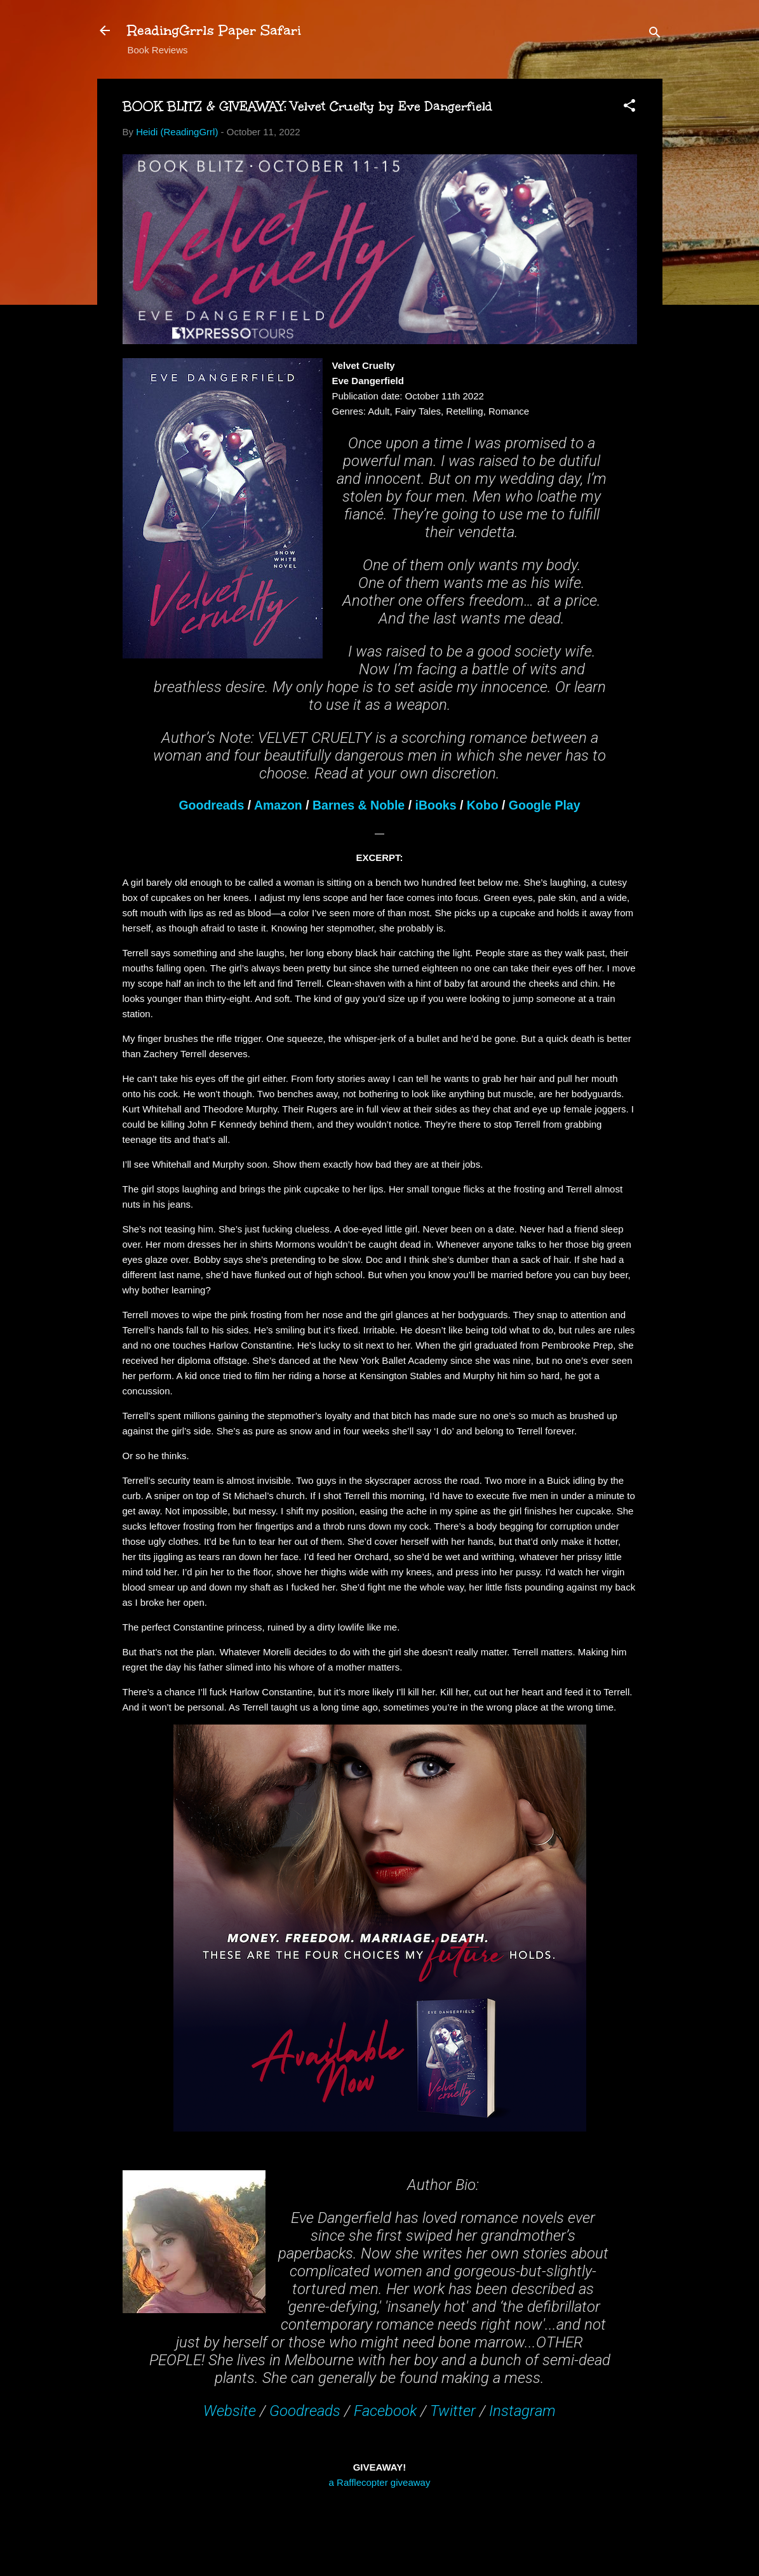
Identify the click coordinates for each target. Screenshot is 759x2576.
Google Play (545, 805)
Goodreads (211, 805)
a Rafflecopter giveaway (380, 2482)
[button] (629, 107)
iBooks (435, 805)
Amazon (278, 805)
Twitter (453, 2411)
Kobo (483, 805)
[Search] (654, 34)
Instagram (522, 2411)
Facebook (385, 2411)
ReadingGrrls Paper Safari (214, 30)
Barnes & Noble (358, 805)
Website (229, 2411)
